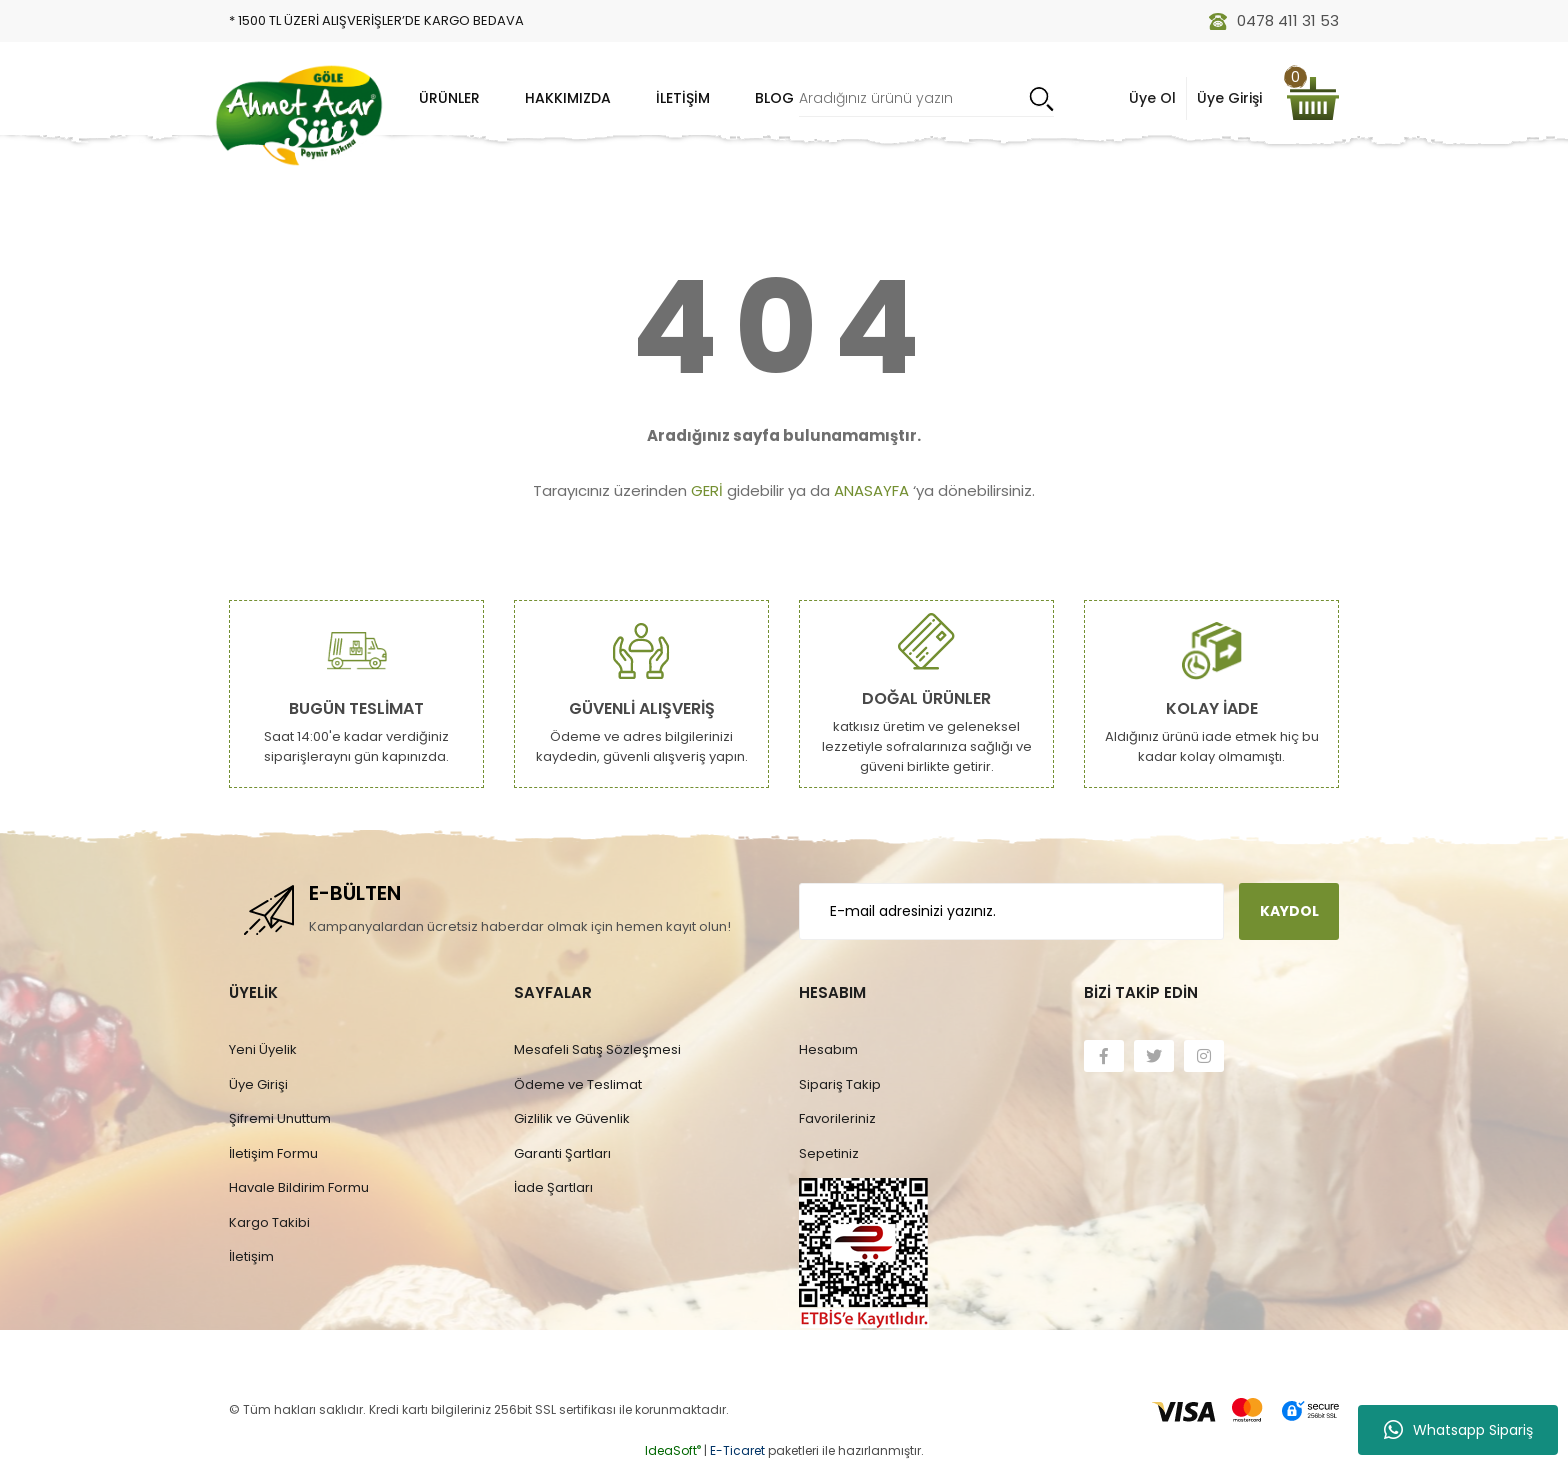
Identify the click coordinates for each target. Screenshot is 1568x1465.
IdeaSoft (673, 1450)
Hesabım (828, 1049)
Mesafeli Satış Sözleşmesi (597, 1049)
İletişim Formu (273, 1153)
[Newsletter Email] (1011, 911)
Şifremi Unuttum (280, 1118)
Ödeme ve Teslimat (578, 1084)
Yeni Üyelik (263, 1049)
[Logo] (299, 115)
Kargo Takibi (269, 1222)
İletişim (683, 98)
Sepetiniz (829, 1153)
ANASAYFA (871, 490)
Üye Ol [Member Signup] (1152, 98)
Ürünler (449, 98)
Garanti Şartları (562, 1153)
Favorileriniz (837, 1118)
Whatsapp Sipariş (1458, 1430)
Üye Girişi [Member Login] (1229, 98)
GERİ (707, 490)
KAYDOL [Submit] (1289, 911)
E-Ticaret (737, 1450)
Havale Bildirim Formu (299, 1187)
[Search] (926, 98)
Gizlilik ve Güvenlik (572, 1118)
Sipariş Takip (840, 1084)
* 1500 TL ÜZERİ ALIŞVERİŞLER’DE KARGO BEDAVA (376, 20)
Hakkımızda (568, 98)
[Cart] (1313, 98)
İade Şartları (553, 1187)
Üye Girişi (258, 1084)
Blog (774, 98)
